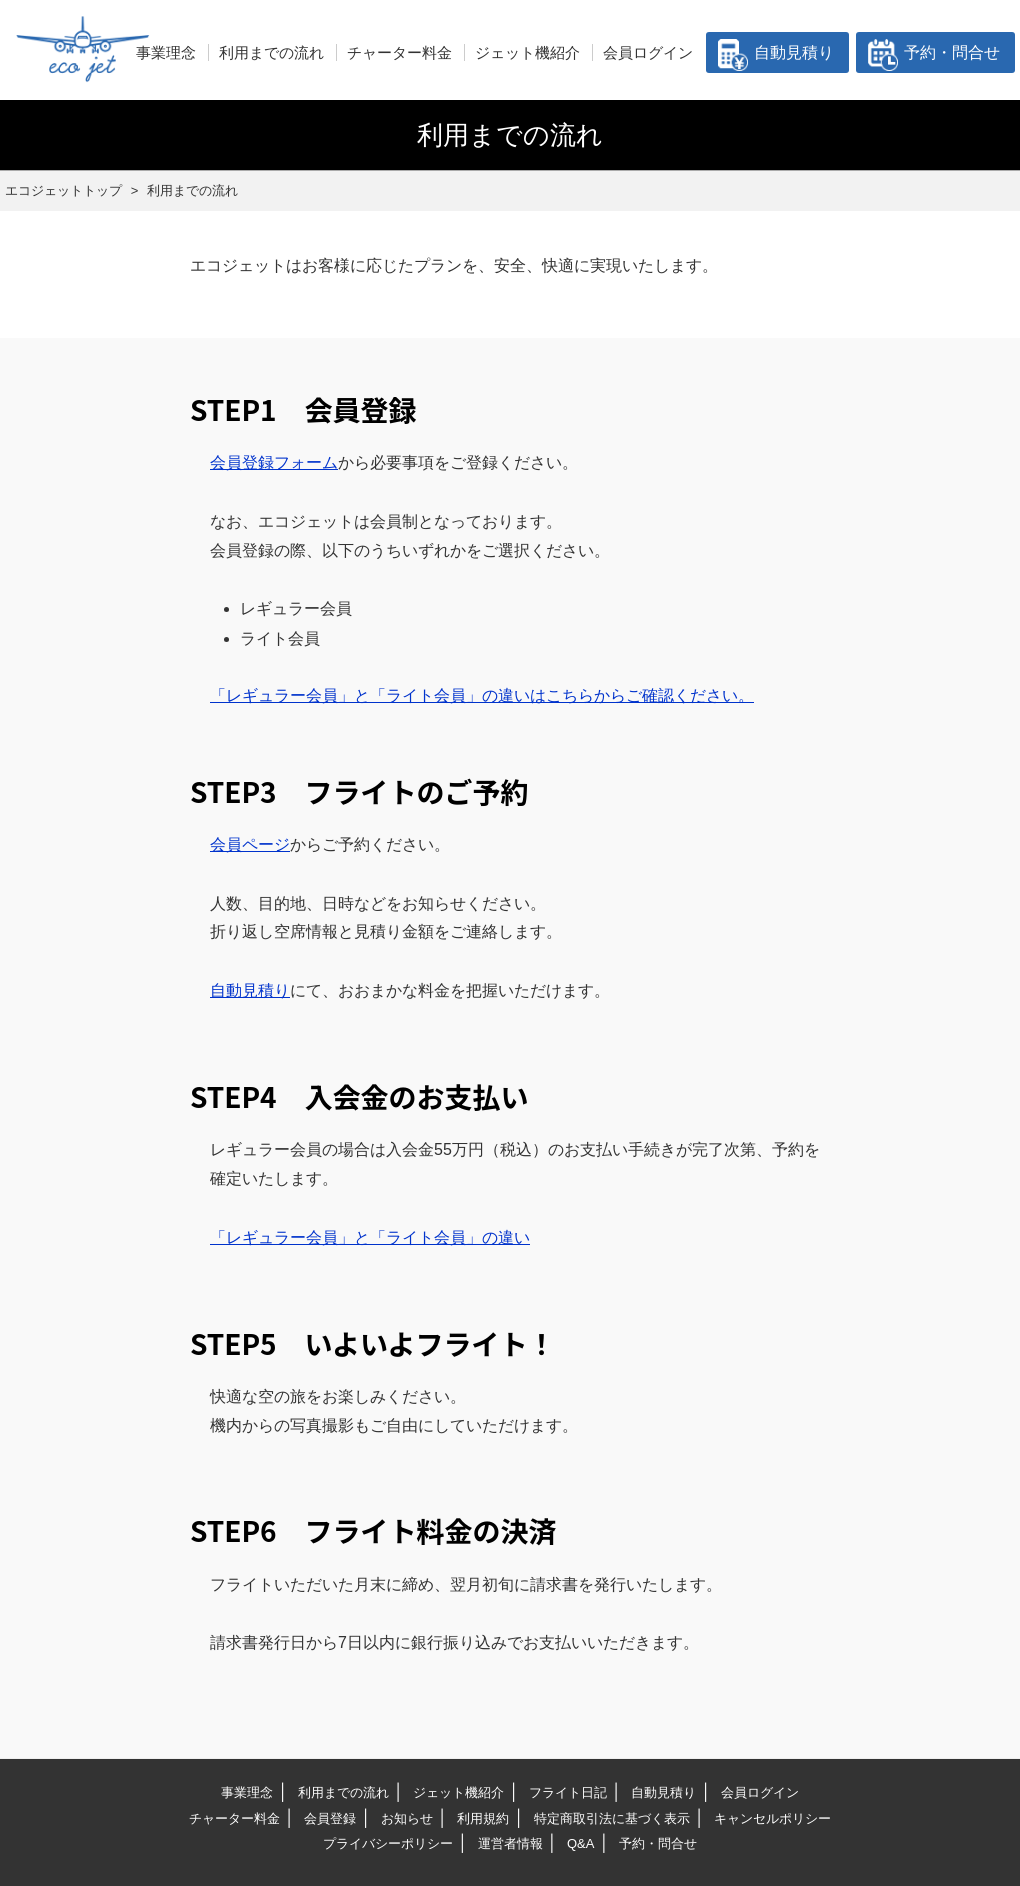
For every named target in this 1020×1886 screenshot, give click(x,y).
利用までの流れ (271, 52)
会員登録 (330, 1818)
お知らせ (407, 1818)
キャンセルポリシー (772, 1818)
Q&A (580, 1843)
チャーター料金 (399, 52)
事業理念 (166, 52)
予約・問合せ (952, 52)
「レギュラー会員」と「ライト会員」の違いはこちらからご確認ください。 (482, 695)
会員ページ (250, 844)
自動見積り (794, 52)
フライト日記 (568, 1792)
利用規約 (483, 1818)
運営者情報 (510, 1843)
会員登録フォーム (274, 462)
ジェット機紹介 (527, 52)
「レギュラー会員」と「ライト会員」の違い (370, 1237)
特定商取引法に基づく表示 (612, 1818)
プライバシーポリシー (388, 1843)
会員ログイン (648, 52)
